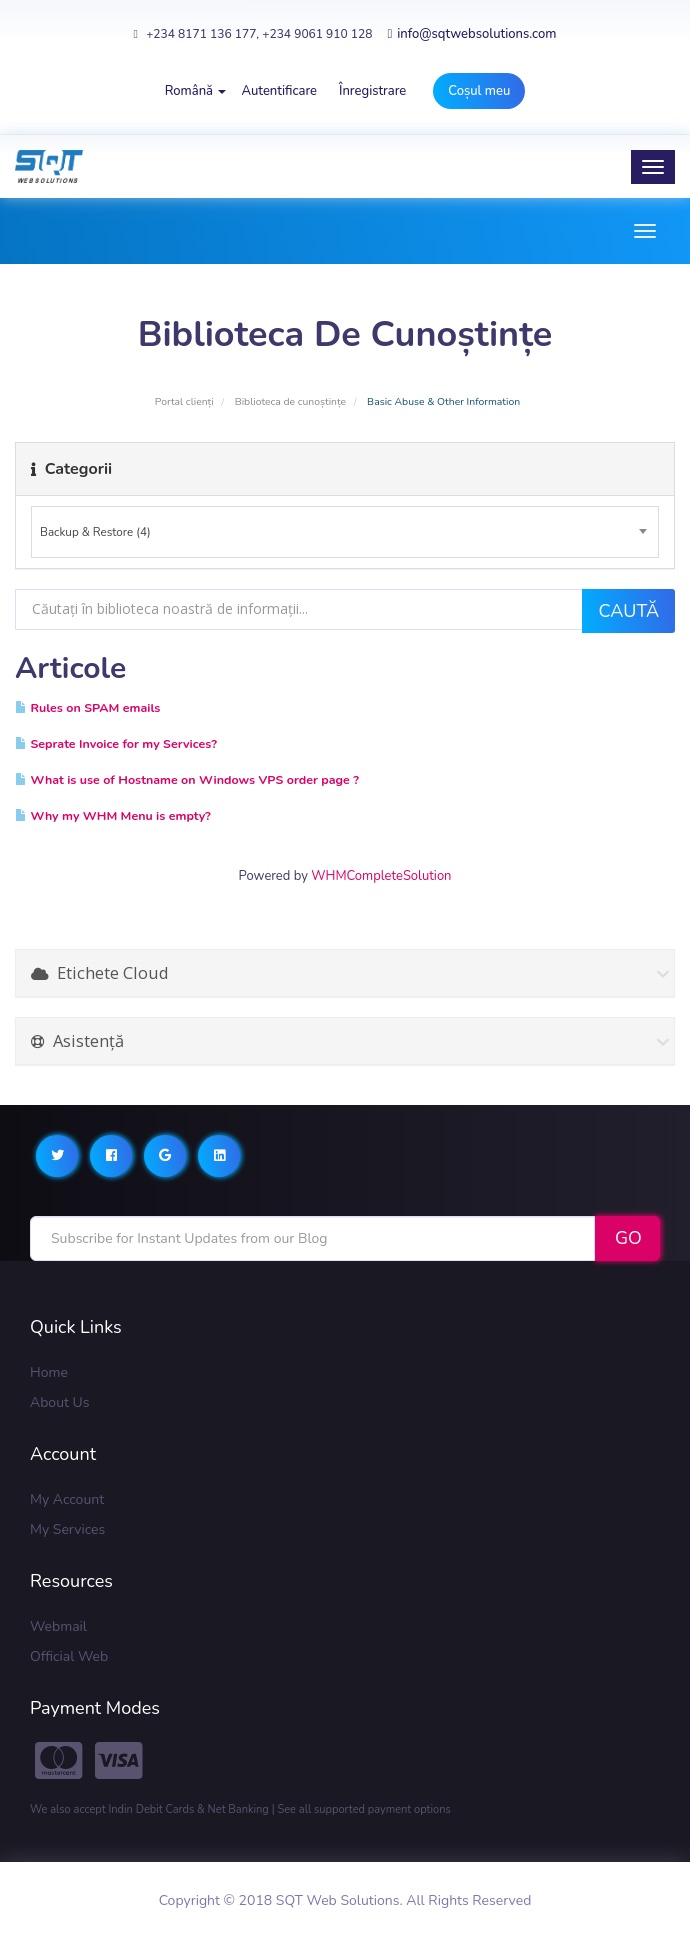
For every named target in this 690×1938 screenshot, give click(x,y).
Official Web (69, 1656)
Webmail (58, 1626)
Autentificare (279, 91)
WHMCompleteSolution (381, 876)
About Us (59, 1402)
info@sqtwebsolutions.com (471, 34)
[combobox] (345, 532)
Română (196, 91)
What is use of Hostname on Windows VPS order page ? (187, 779)
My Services (67, 1529)
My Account (67, 1499)
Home (49, 1372)
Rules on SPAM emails (87, 707)
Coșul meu (479, 91)
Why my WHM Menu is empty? (113, 815)
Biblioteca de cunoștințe (290, 401)
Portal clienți (184, 401)
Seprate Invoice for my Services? (116, 743)
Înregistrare (372, 91)
